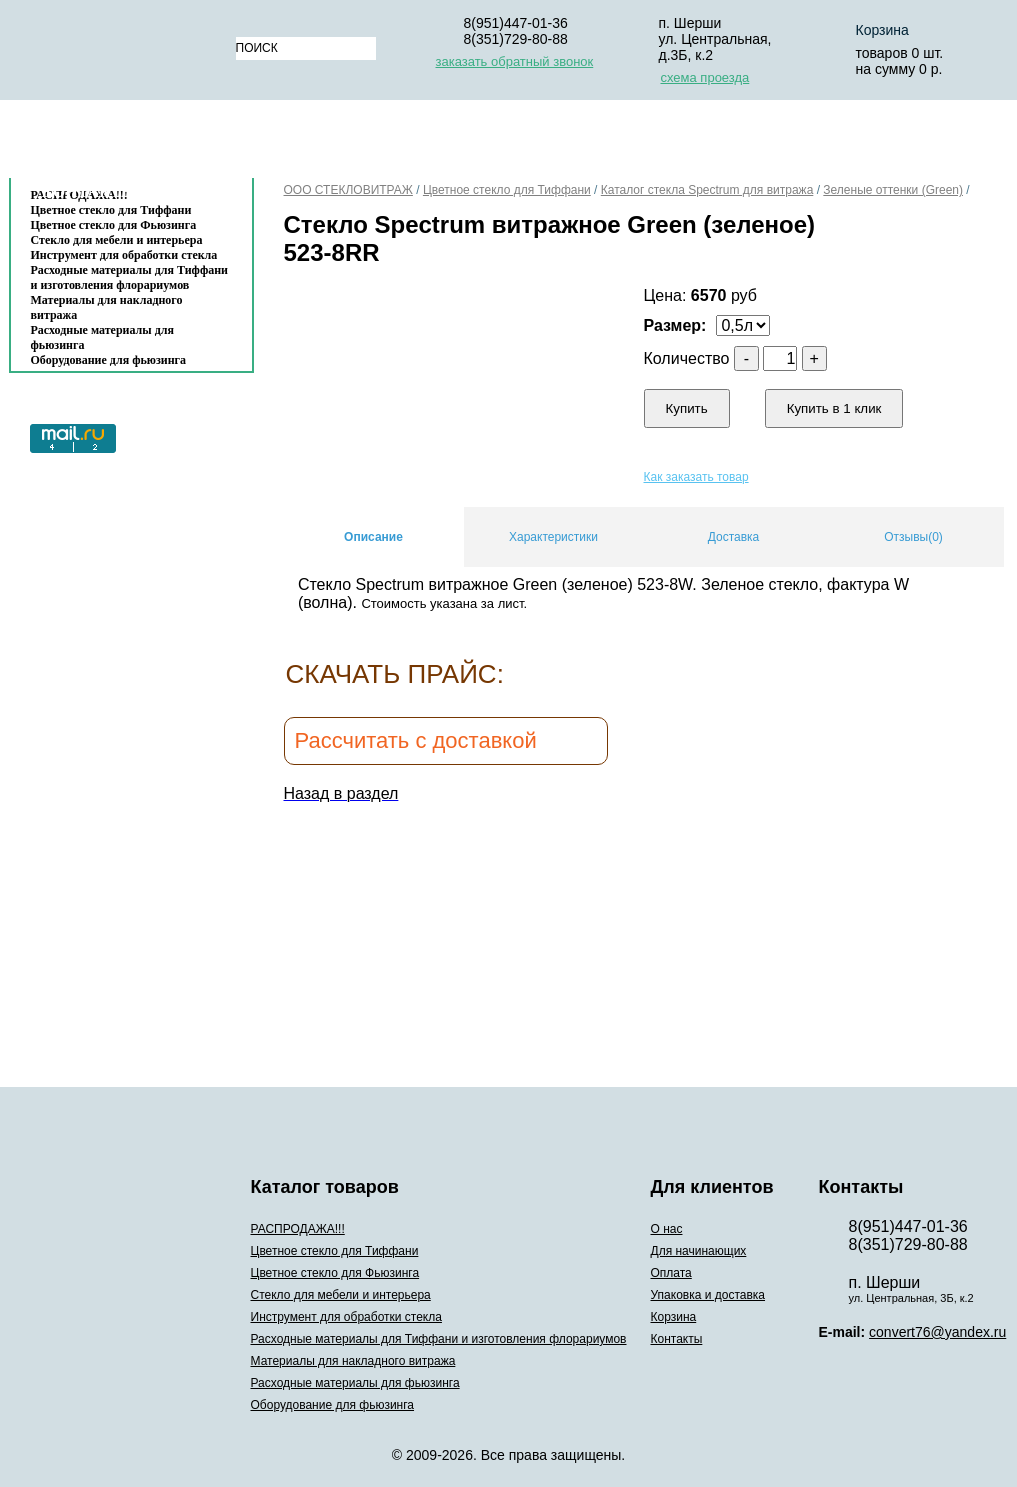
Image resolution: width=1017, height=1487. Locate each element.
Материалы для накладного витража (107, 307)
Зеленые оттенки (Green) (893, 190)
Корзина (853, 143)
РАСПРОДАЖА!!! (298, 1229)
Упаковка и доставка (696, 143)
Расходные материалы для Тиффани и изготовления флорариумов (130, 277)
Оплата (543, 143)
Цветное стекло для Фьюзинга (114, 225)
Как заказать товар (696, 477)
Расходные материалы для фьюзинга (102, 337)
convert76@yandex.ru (937, 1332)
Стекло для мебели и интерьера (117, 240)
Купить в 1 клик (834, 408)
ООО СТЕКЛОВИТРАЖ (348, 190)
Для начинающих (409, 143)
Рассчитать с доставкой (416, 740)
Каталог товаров (121, 143)
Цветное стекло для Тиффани (507, 190)
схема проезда (705, 77)
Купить (687, 408)
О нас (283, 143)
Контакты (90, 191)
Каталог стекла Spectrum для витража (707, 190)
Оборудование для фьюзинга (109, 360)
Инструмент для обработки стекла (124, 255)
